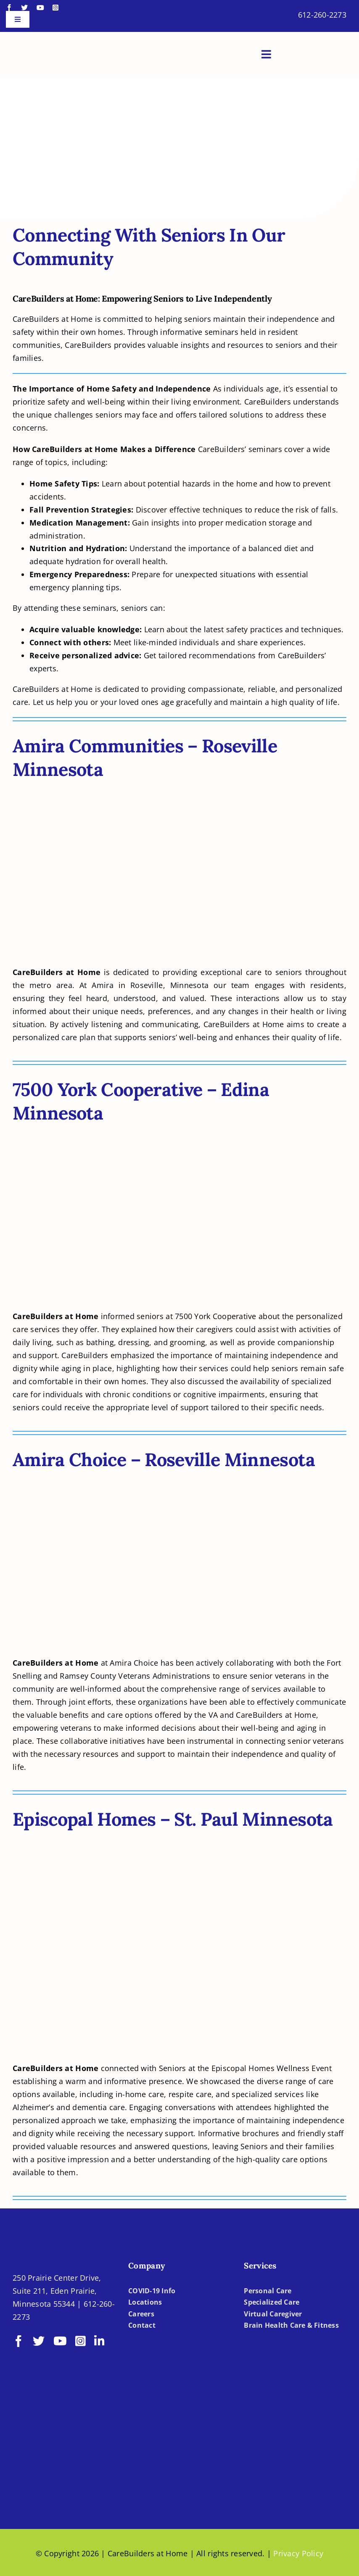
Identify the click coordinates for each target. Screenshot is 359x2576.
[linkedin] (99, 2341)
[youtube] (40, 7)
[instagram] (55, 7)
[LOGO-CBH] (63, 42)
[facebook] (9, 7)
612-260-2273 (322, 15)
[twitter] (24, 7)
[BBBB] (51, 2453)
